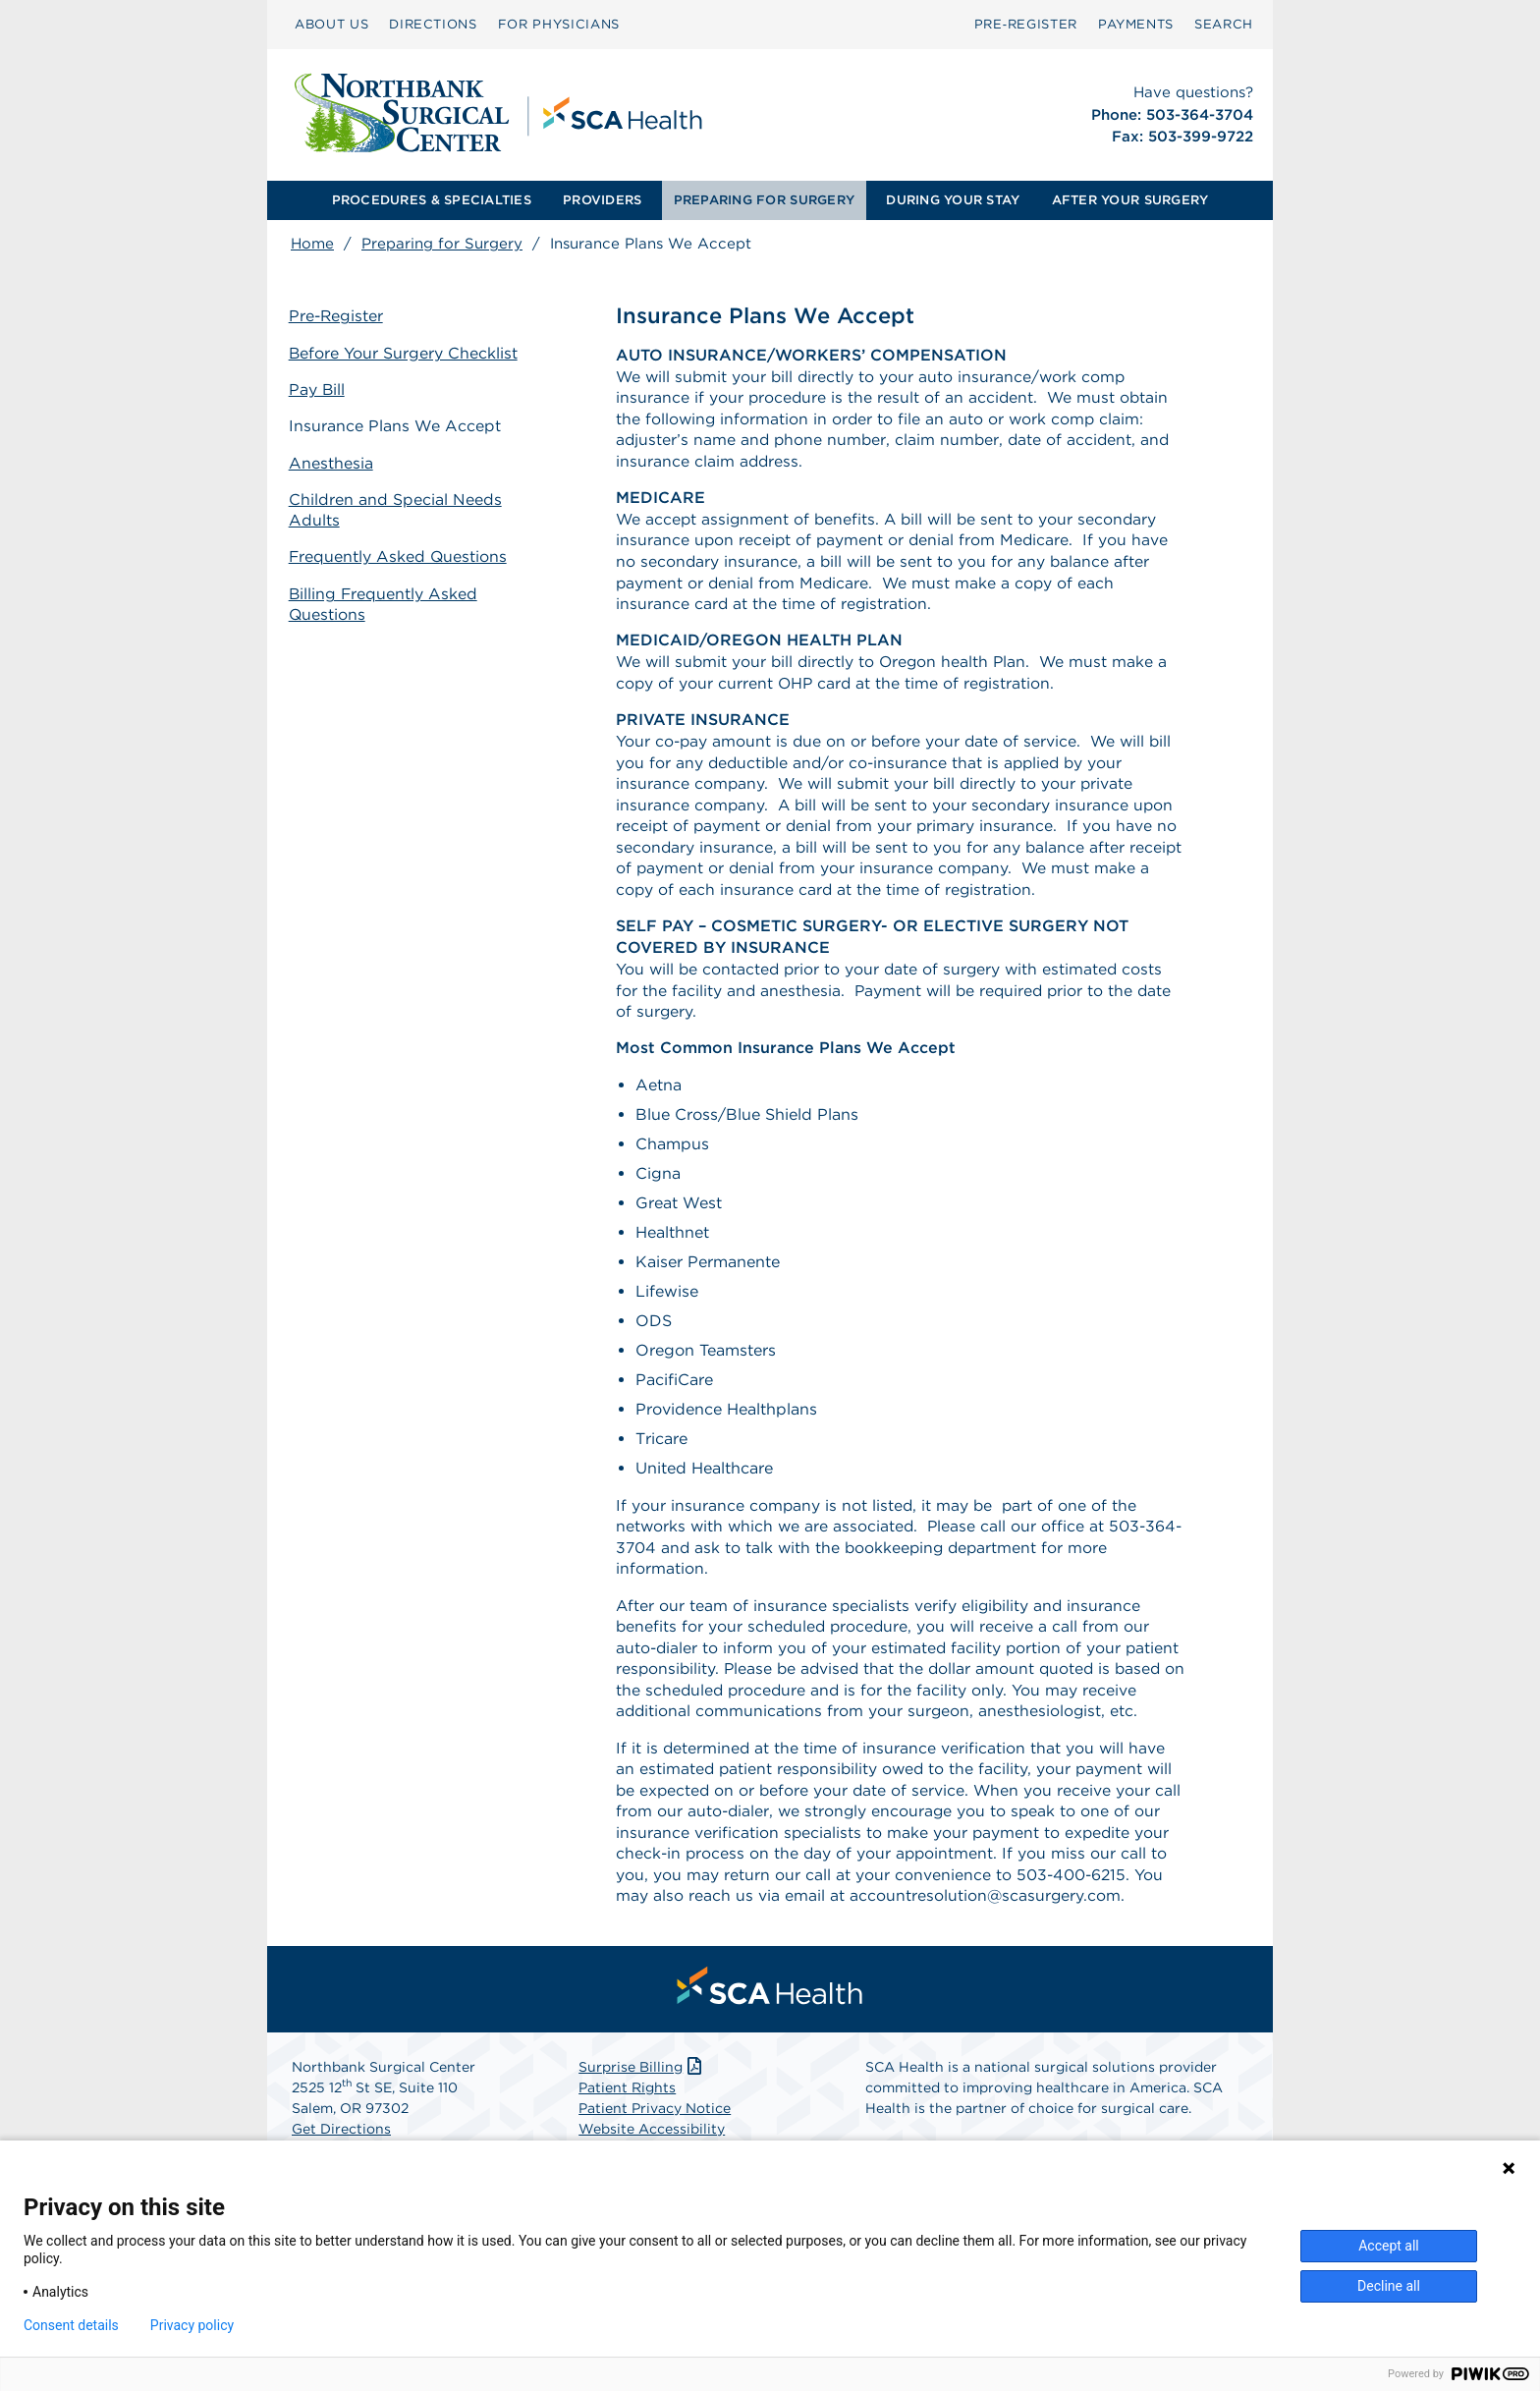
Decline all (1388, 2286)
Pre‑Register (1025, 24)
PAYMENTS (1136, 24)
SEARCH (1223, 24)
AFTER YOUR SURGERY (1130, 200)
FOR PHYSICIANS (559, 24)
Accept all (1388, 2245)
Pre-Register (339, 316)
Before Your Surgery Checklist (406, 353)
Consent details (71, 2325)
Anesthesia (333, 461)
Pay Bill (319, 389)
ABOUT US (331, 24)
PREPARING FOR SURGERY (764, 200)
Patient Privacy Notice (654, 2130)
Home (312, 243)
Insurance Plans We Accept (397, 426)
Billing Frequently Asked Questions (386, 601)
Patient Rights (627, 2109)
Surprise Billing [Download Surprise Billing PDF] (641, 2088)
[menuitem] (331, 24)
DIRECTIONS (433, 24)
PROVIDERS (602, 200)
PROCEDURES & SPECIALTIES (431, 200)
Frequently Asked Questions (401, 554)
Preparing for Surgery (441, 243)
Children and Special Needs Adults (397, 508)
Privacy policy (192, 2325)
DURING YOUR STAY (952, 200)
